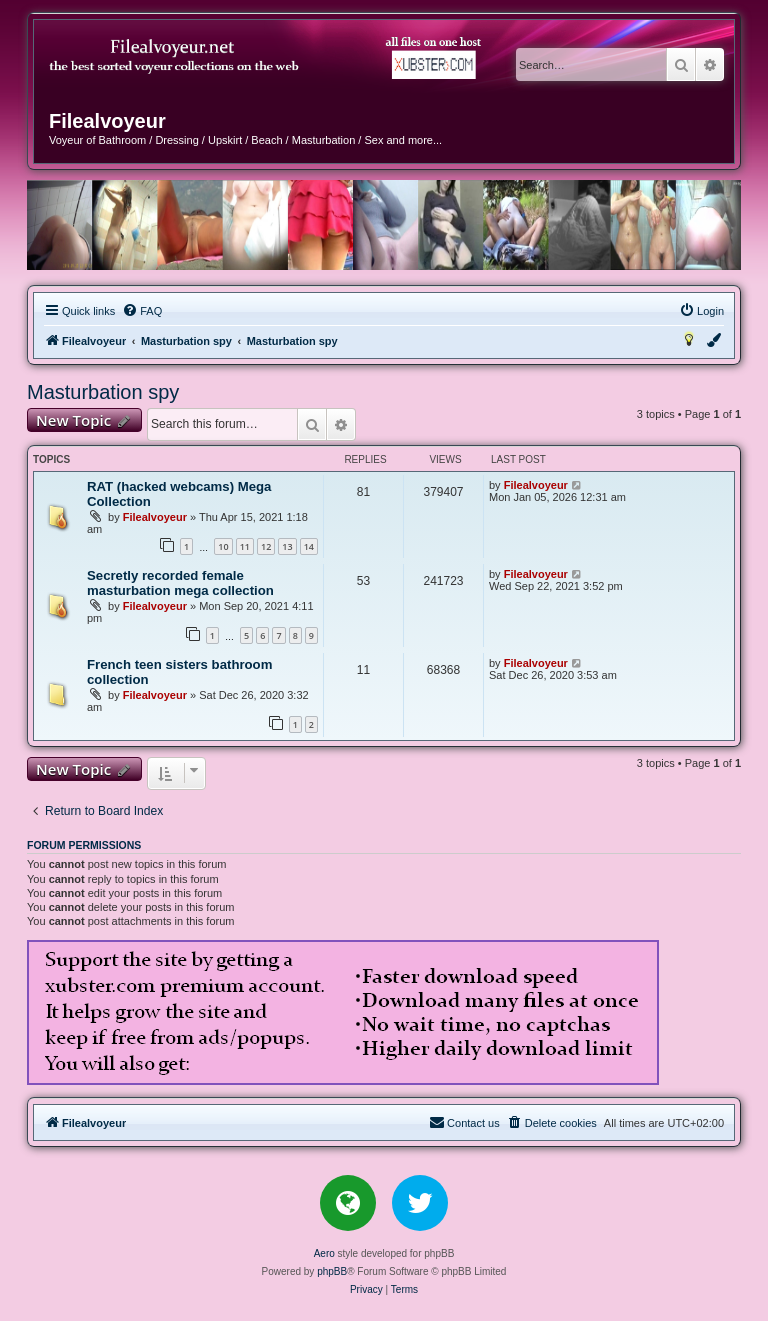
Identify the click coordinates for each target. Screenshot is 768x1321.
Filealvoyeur (155, 517)
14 (309, 546)
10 (223, 546)
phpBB (332, 1271)
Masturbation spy (103, 392)
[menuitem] (142, 311)
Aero (324, 1253)
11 (245, 546)
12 (266, 546)
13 (287, 546)
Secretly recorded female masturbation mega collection (180, 583)
